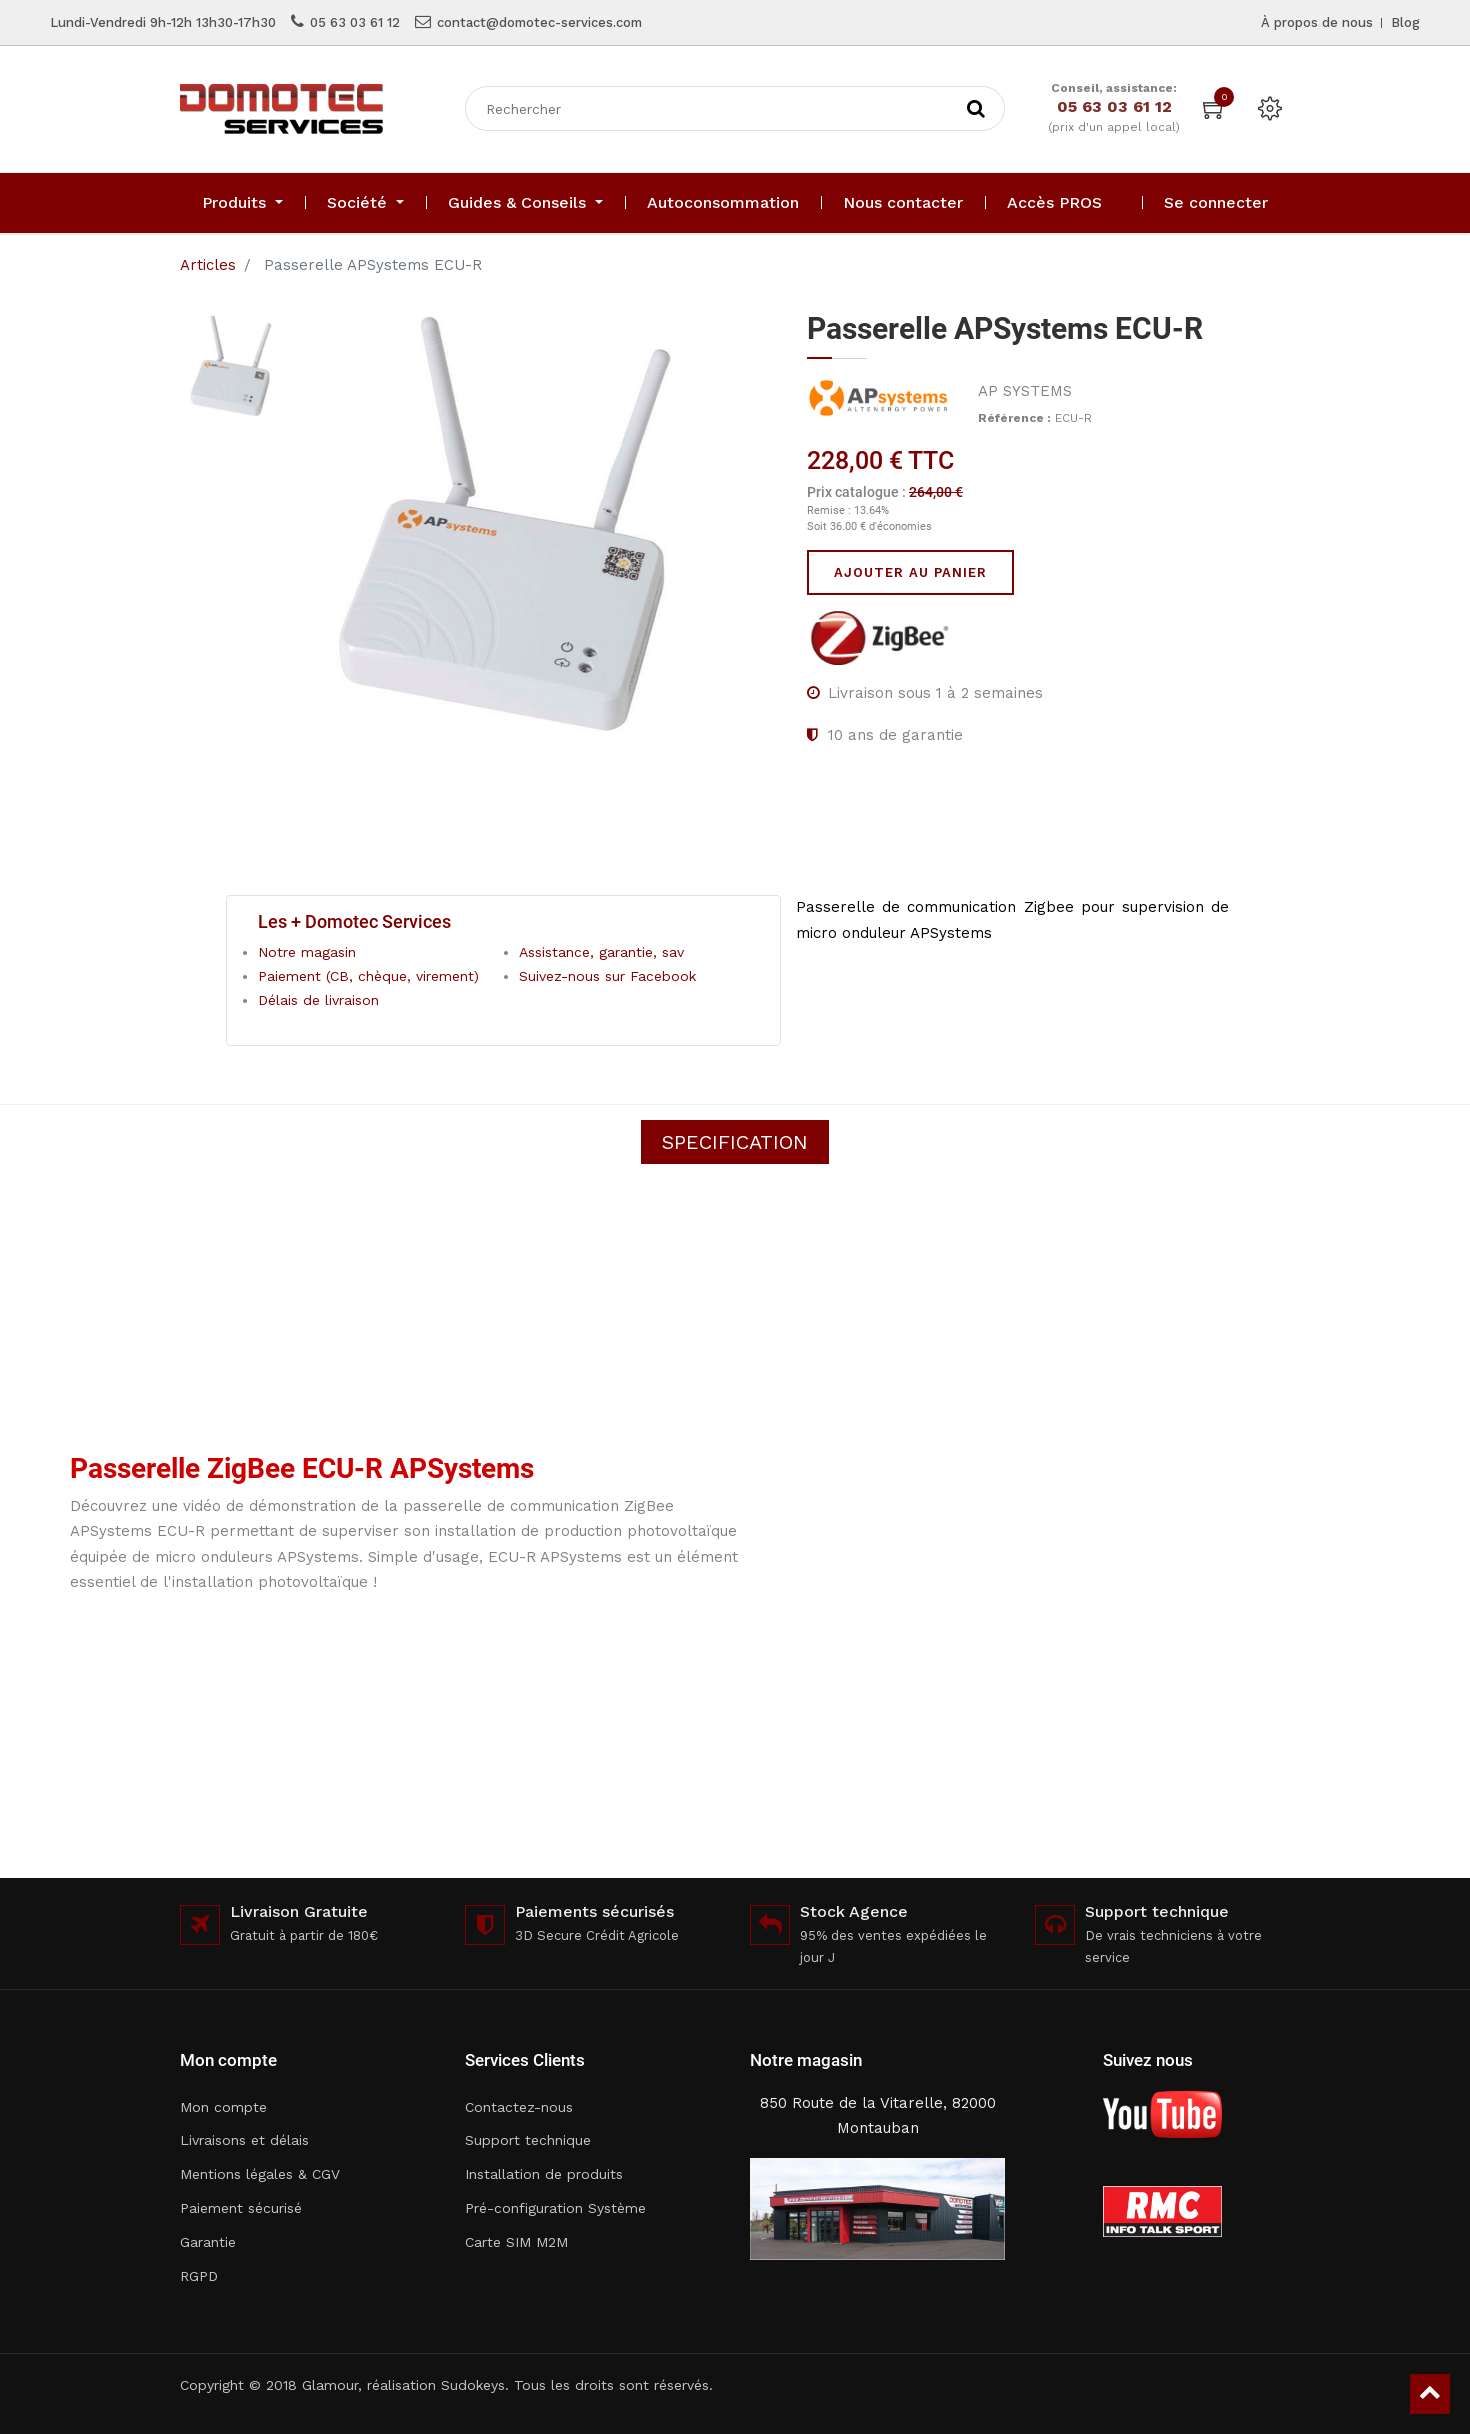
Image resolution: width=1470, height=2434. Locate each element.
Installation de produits (544, 2174)
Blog (1405, 22)
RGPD (199, 2276)
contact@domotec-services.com (539, 22)
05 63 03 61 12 (355, 22)
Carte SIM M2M (516, 2242)
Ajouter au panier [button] (910, 572)
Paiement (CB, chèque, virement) (368, 976)
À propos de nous (1317, 22)
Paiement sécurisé (241, 2208)
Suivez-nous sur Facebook (607, 976)
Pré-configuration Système (555, 2208)
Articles (208, 265)
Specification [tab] (735, 1142)
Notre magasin (307, 952)
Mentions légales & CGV (260, 2174)
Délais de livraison (318, 1000)
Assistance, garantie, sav (601, 952)
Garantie (208, 2242)
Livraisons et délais (244, 2140)
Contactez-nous (519, 2107)
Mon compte (223, 2107)
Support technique (528, 2140)
